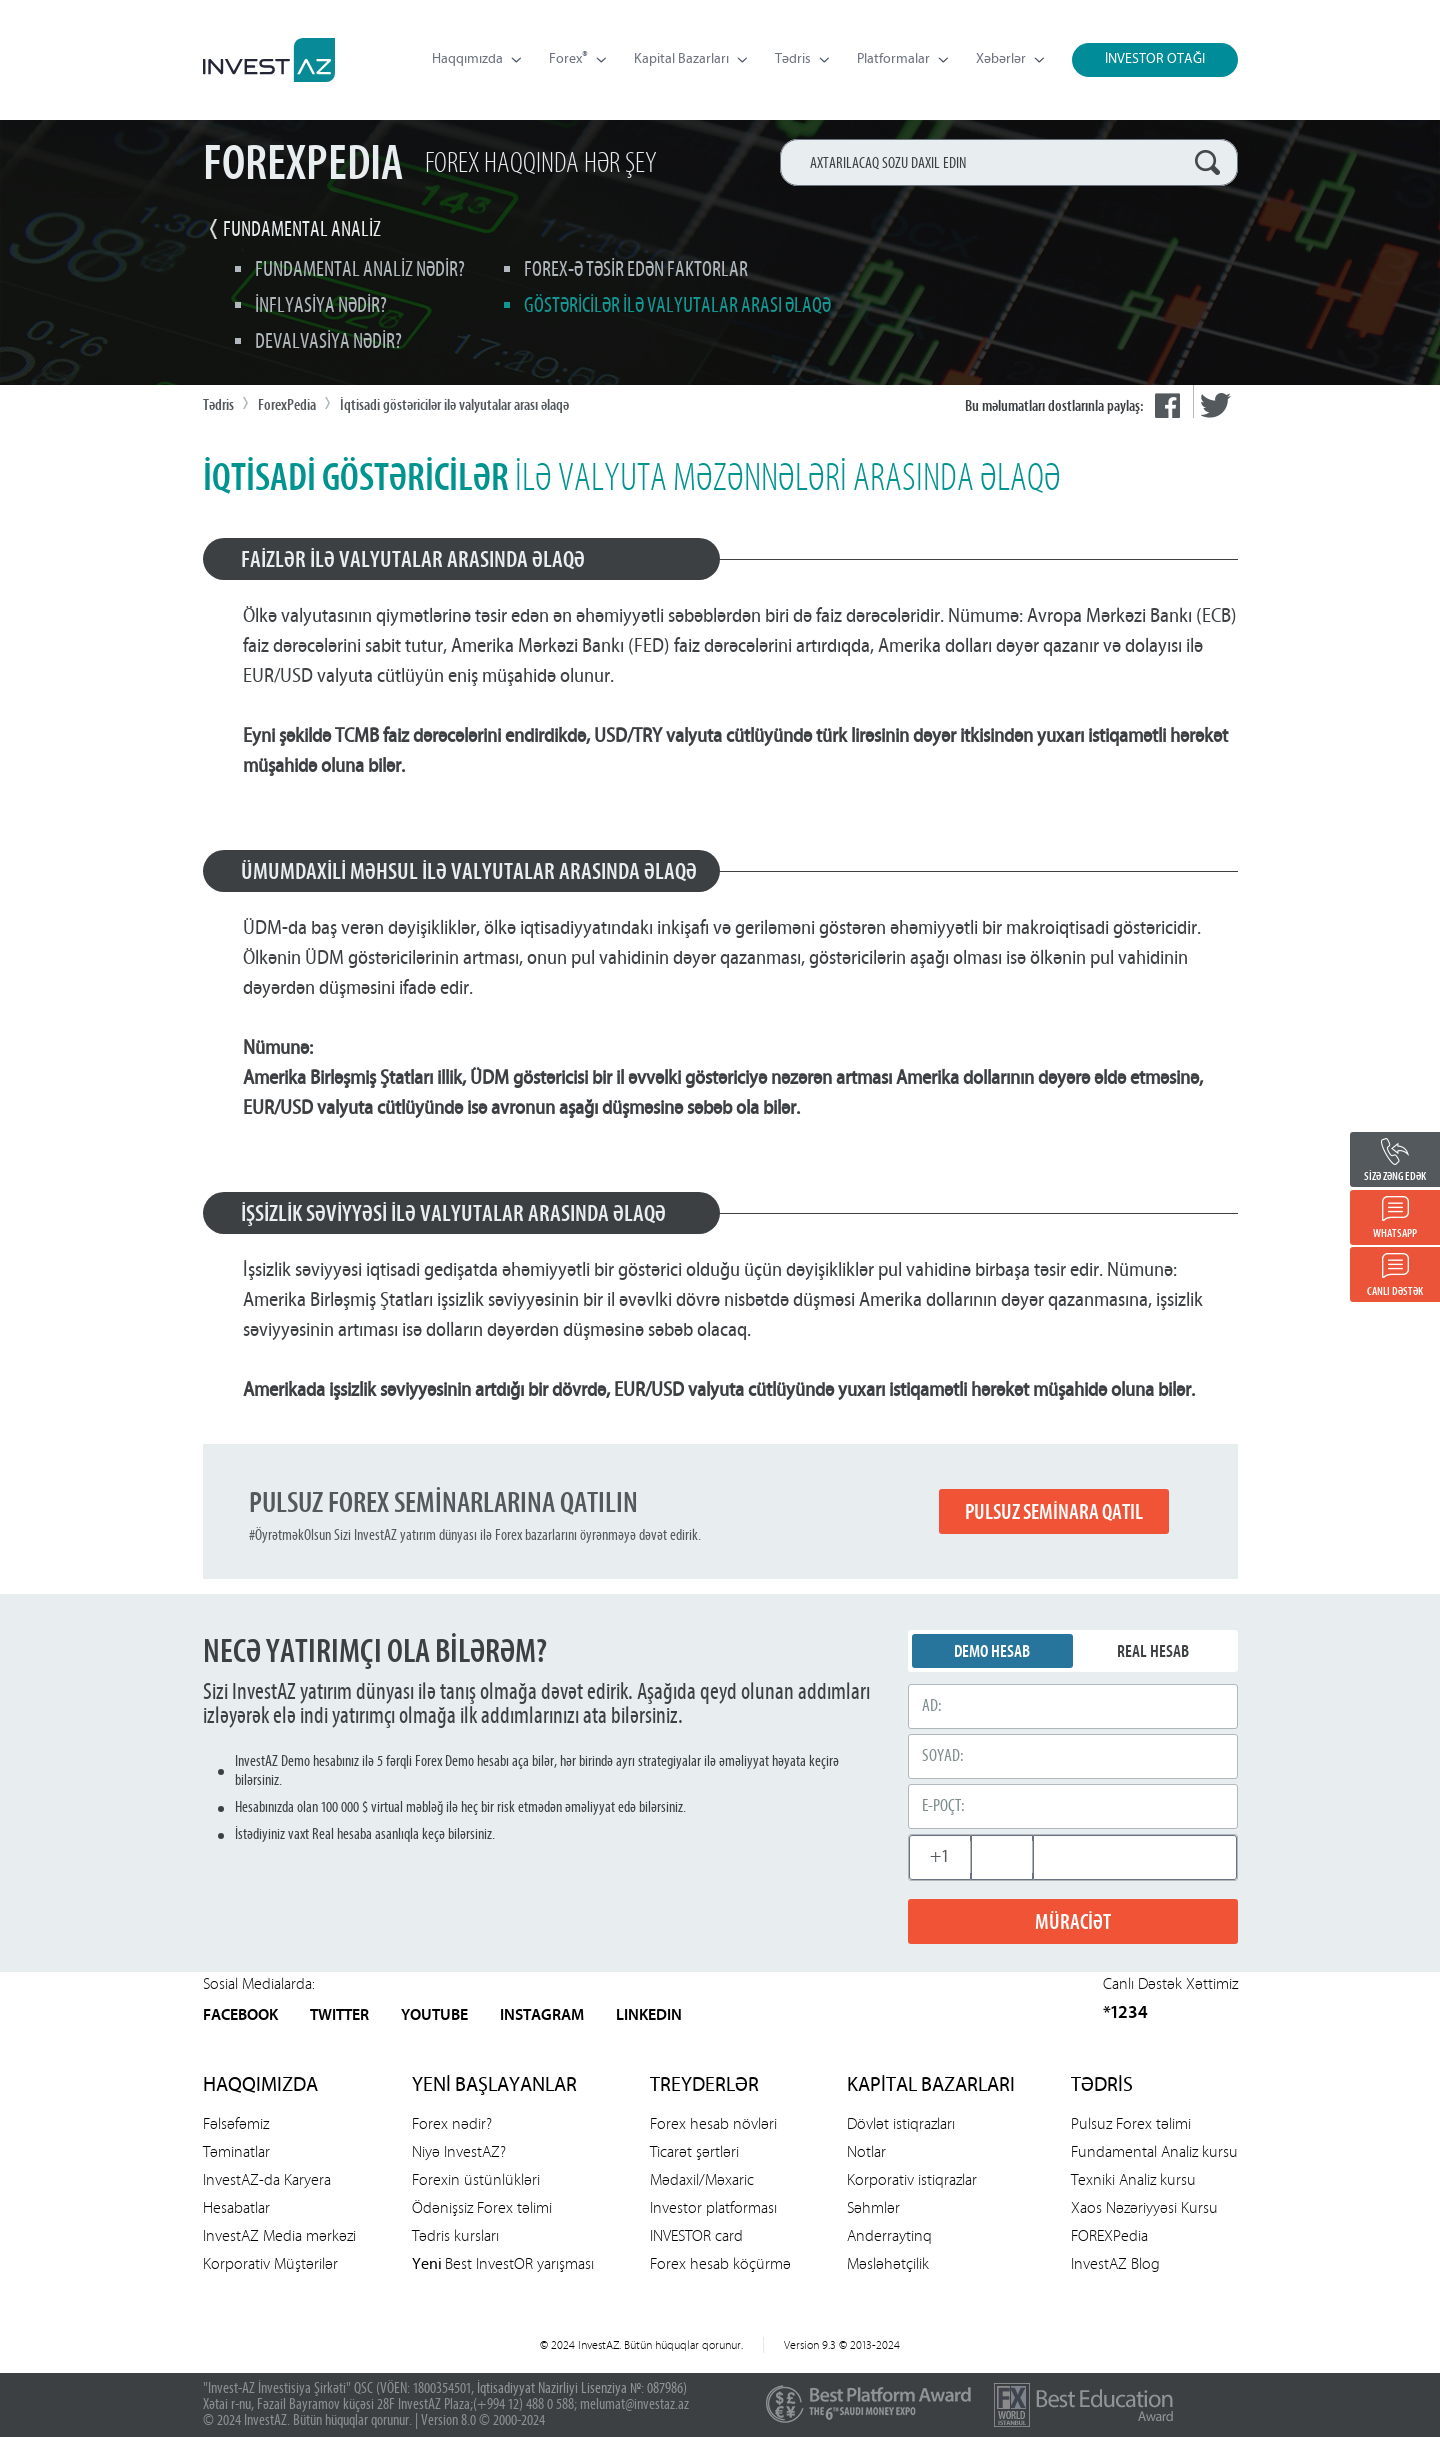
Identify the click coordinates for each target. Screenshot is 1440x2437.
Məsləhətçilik (888, 2263)
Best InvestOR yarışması (503, 2263)
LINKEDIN (649, 2016)
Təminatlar (236, 2151)
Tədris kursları (455, 2235)
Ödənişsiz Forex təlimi (482, 2207)
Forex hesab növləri (713, 2123)
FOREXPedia (1109, 2235)
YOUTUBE (434, 2016)
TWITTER (339, 2016)
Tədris (802, 59)
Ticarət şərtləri (694, 2151)
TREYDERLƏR (704, 2086)
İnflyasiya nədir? (321, 306)
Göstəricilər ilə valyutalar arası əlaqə (677, 306)
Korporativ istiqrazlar (912, 2179)
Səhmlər (873, 2207)
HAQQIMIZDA (260, 2086)
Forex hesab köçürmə (720, 2263)
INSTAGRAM (542, 2016)
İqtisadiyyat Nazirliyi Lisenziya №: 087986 (580, 2389)
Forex (577, 60)
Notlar (866, 2151)
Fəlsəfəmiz (236, 2123)
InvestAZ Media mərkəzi (279, 2235)
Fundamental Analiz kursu (1154, 2151)
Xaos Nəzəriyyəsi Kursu (1144, 2207)
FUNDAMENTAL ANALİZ (302, 230)
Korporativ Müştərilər (270, 2263)
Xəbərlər (1010, 59)
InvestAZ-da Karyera (267, 2179)
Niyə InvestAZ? (459, 2151)
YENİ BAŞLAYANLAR (494, 2086)
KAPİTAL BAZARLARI (931, 2086)
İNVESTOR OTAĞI (1155, 59)
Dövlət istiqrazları (901, 2123)
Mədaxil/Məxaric (702, 2179)
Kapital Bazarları (690, 59)
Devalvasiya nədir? (328, 342)
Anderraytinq (889, 2235)
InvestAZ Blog (1115, 2263)
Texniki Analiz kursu (1133, 2179)
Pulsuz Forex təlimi (1131, 2123)
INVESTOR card (696, 2235)
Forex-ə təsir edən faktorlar (636, 270)
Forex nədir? (452, 2123)
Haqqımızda (476, 59)
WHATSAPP (1395, 1234)
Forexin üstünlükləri (476, 2179)
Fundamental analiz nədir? (360, 270)
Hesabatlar (236, 2207)
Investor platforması (713, 2207)
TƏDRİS (1102, 2086)
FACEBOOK (240, 2016)
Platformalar (902, 59)
